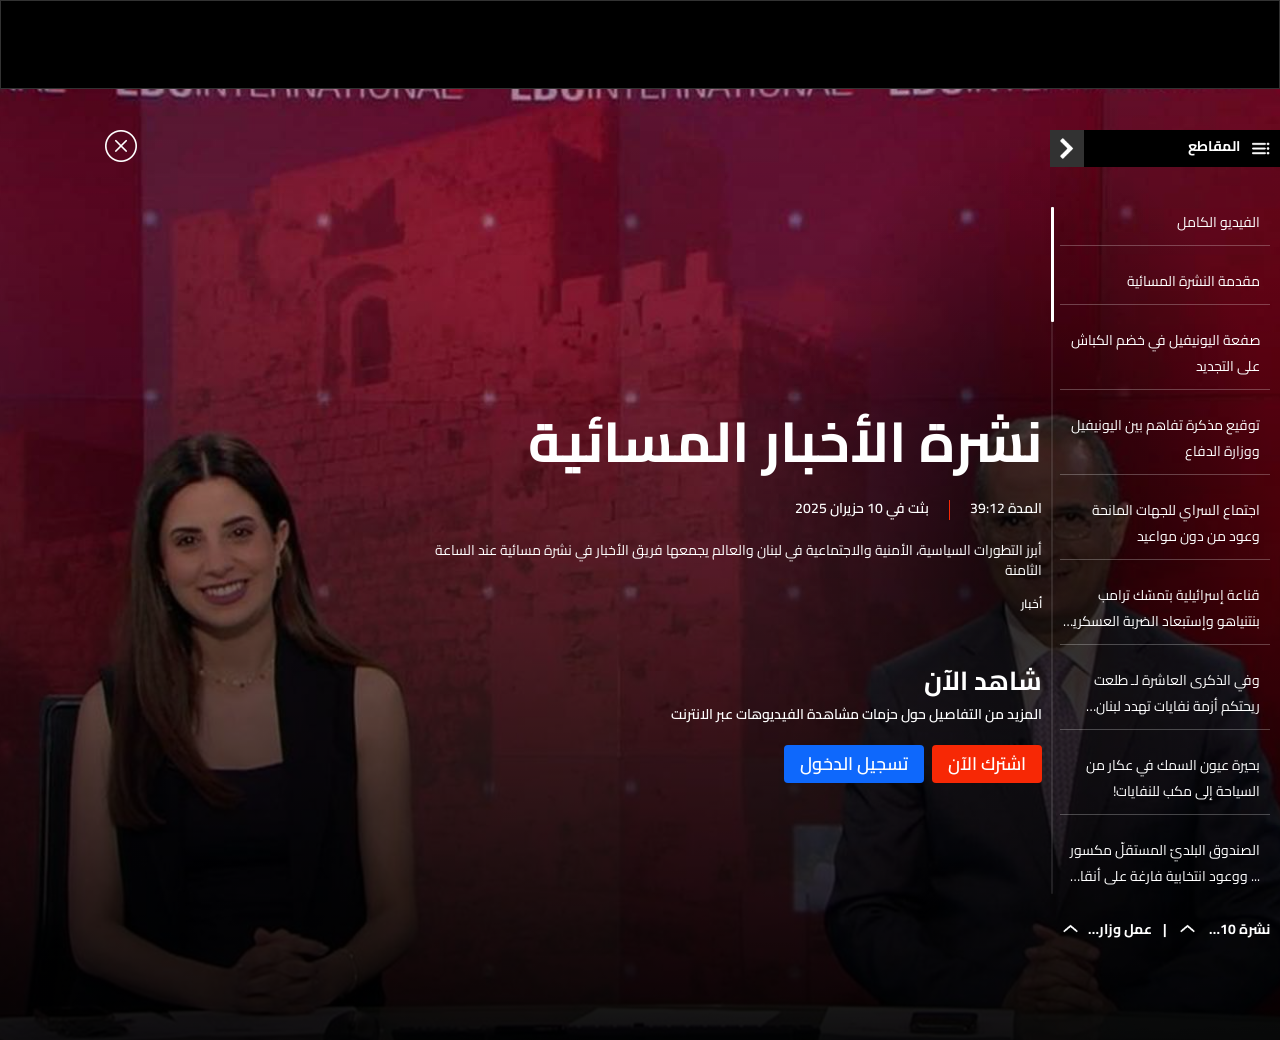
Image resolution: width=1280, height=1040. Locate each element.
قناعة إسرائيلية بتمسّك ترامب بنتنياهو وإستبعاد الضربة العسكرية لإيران (1162, 613)
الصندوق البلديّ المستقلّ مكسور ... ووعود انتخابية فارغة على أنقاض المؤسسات (1161, 868)
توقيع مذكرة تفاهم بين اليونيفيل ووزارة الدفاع (1165, 443)
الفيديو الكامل (1218, 227)
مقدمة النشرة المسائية (1193, 286)
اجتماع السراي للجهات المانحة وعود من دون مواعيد (1176, 528)
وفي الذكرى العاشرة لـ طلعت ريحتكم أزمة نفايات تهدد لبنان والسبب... (1177, 698)
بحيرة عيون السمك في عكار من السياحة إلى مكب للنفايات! (1173, 783)
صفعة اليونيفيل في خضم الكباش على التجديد (1165, 358)
